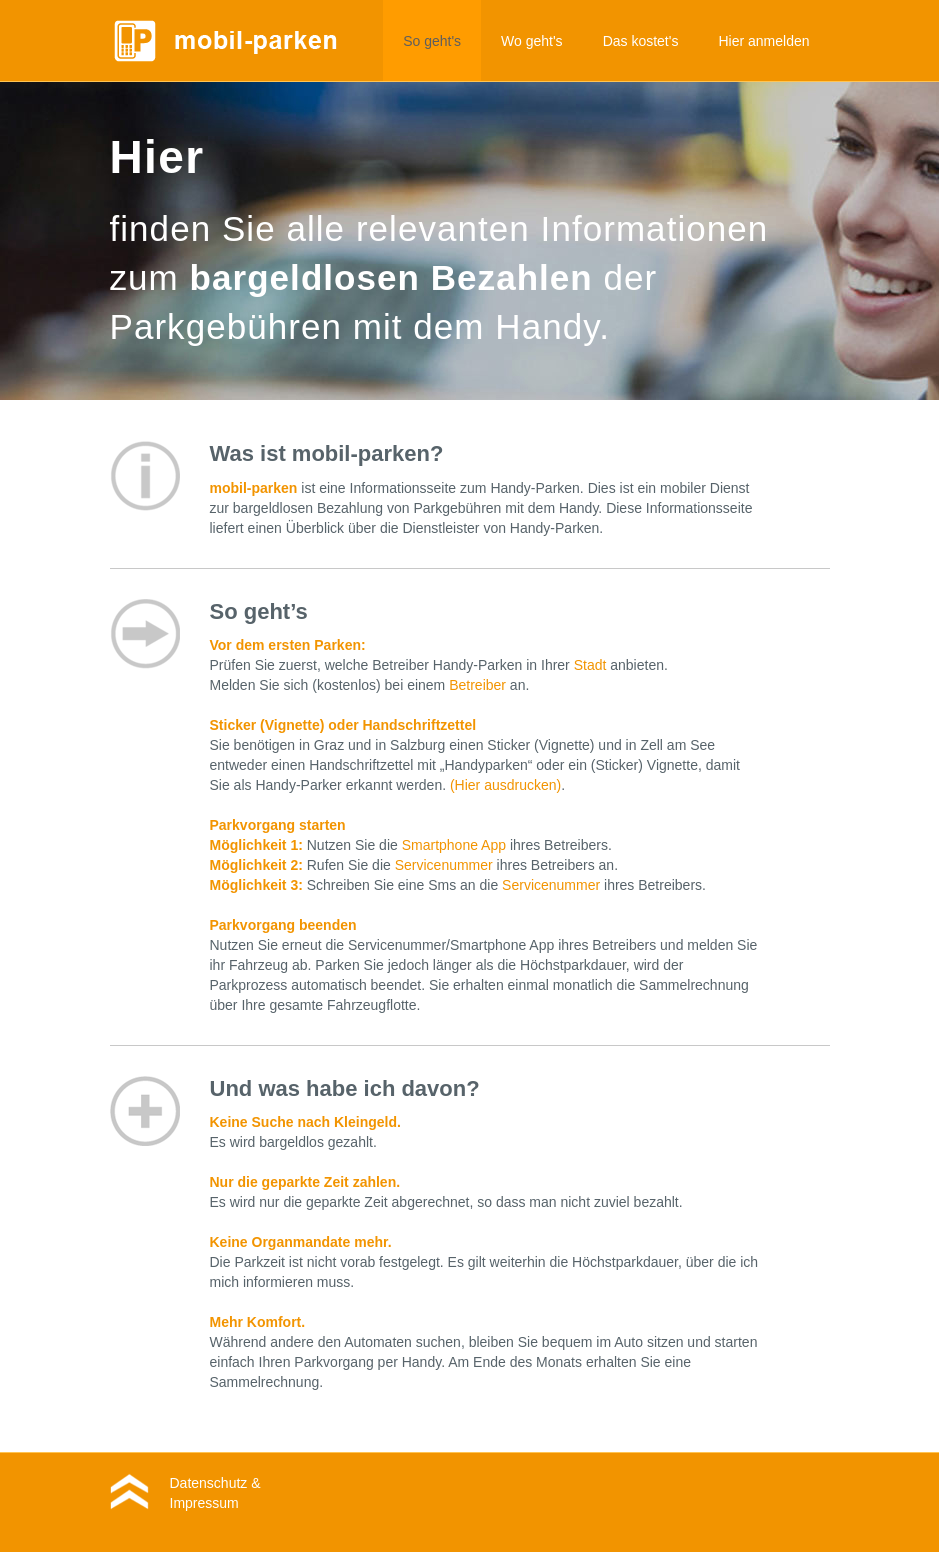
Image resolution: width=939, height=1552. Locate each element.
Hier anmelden (763, 41)
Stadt (590, 665)
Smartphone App (454, 845)
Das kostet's (641, 41)
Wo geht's (532, 41)
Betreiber (477, 685)
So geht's (432, 41)
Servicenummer (444, 865)
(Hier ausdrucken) (505, 785)
